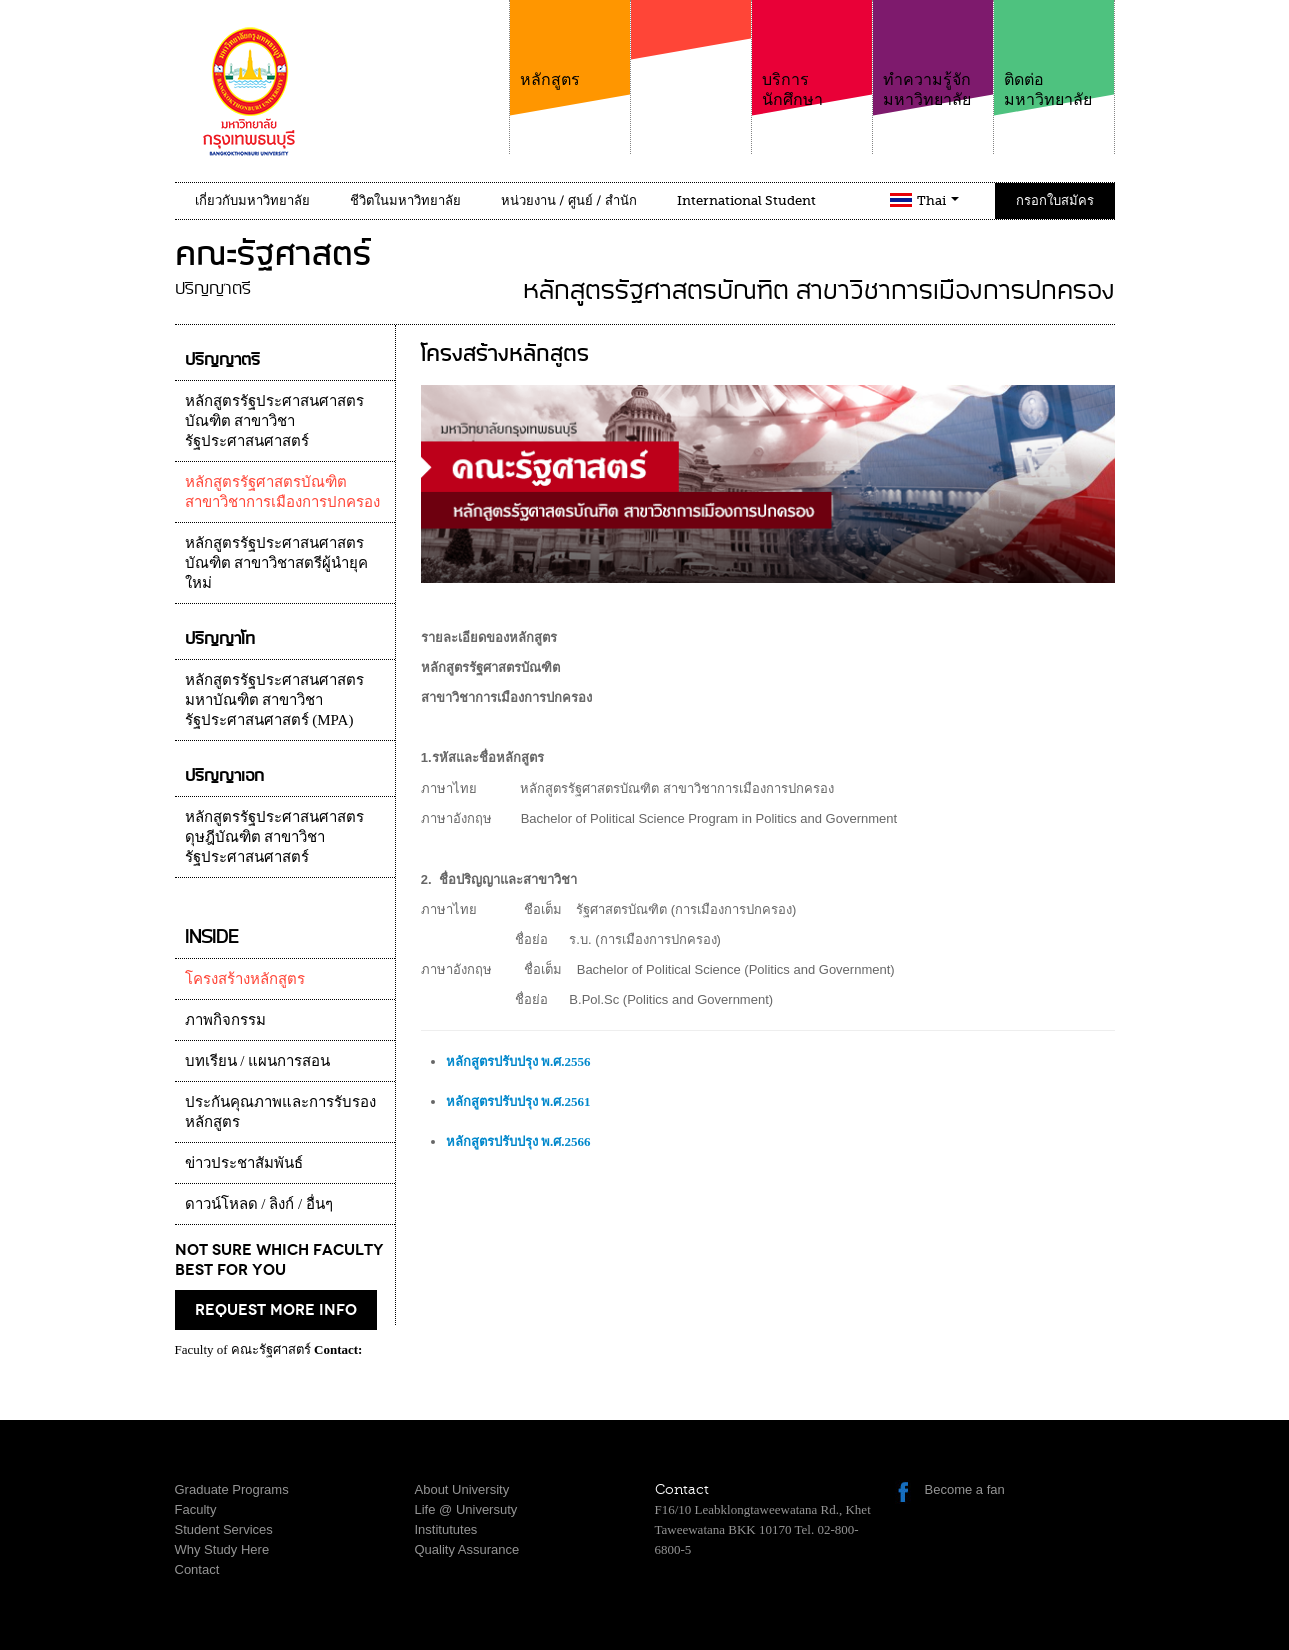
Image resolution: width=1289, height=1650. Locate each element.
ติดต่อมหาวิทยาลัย (1054, 54)
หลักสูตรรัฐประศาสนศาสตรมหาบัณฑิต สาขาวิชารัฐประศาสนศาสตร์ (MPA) (274, 700)
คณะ (691, 69)
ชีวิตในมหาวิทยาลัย (405, 200)
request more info (276, 1310)
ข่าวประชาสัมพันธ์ (244, 1163)
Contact (197, 1569)
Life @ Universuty (466, 1509)
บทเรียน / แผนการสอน (258, 1061)
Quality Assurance (467, 1549)
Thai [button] (938, 200)
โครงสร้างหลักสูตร (245, 979)
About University (462, 1489)
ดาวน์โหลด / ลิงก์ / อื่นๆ (259, 1204)
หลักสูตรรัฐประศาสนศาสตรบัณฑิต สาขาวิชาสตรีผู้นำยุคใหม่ (277, 563)
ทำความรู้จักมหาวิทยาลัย (933, 54)
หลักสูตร (570, 44)
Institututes (446, 1529)
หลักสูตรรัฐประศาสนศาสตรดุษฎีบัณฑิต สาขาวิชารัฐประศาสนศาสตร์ (274, 837)
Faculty (196, 1509)
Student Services (224, 1529)
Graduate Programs (232, 1489)
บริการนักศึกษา (812, 54)
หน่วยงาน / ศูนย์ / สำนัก (569, 200)
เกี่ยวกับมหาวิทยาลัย (252, 200)
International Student (746, 200)
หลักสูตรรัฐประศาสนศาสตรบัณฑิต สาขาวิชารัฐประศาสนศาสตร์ (274, 421)
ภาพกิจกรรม (225, 1020)
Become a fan (965, 1489)
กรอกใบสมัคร (1055, 200)
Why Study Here (222, 1549)
